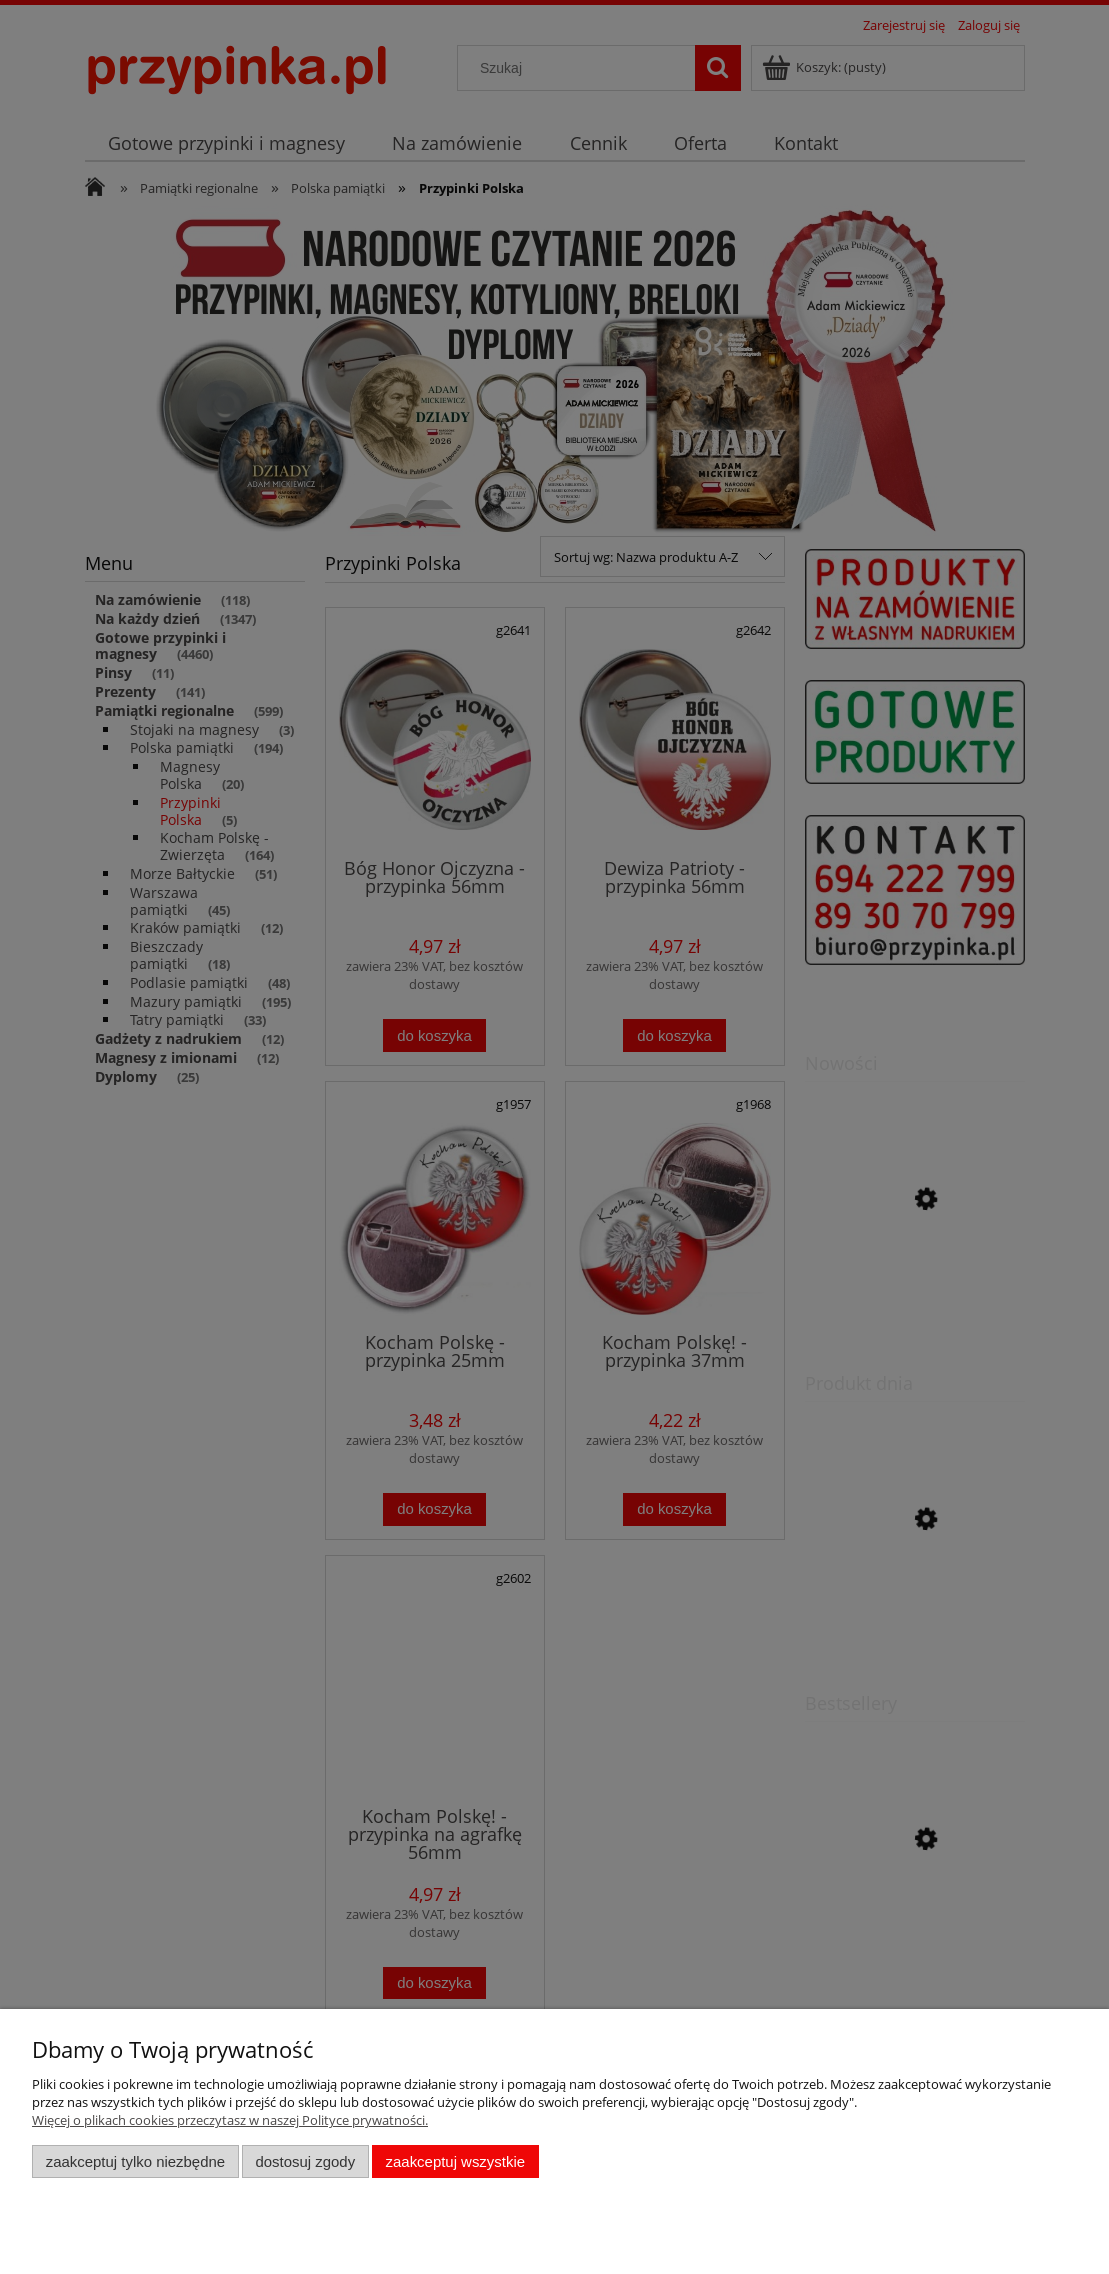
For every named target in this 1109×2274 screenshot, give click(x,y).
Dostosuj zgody (305, 2161)
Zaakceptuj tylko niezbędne (135, 2161)
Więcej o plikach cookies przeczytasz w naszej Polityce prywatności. (230, 2120)
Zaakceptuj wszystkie (455, 2161)
